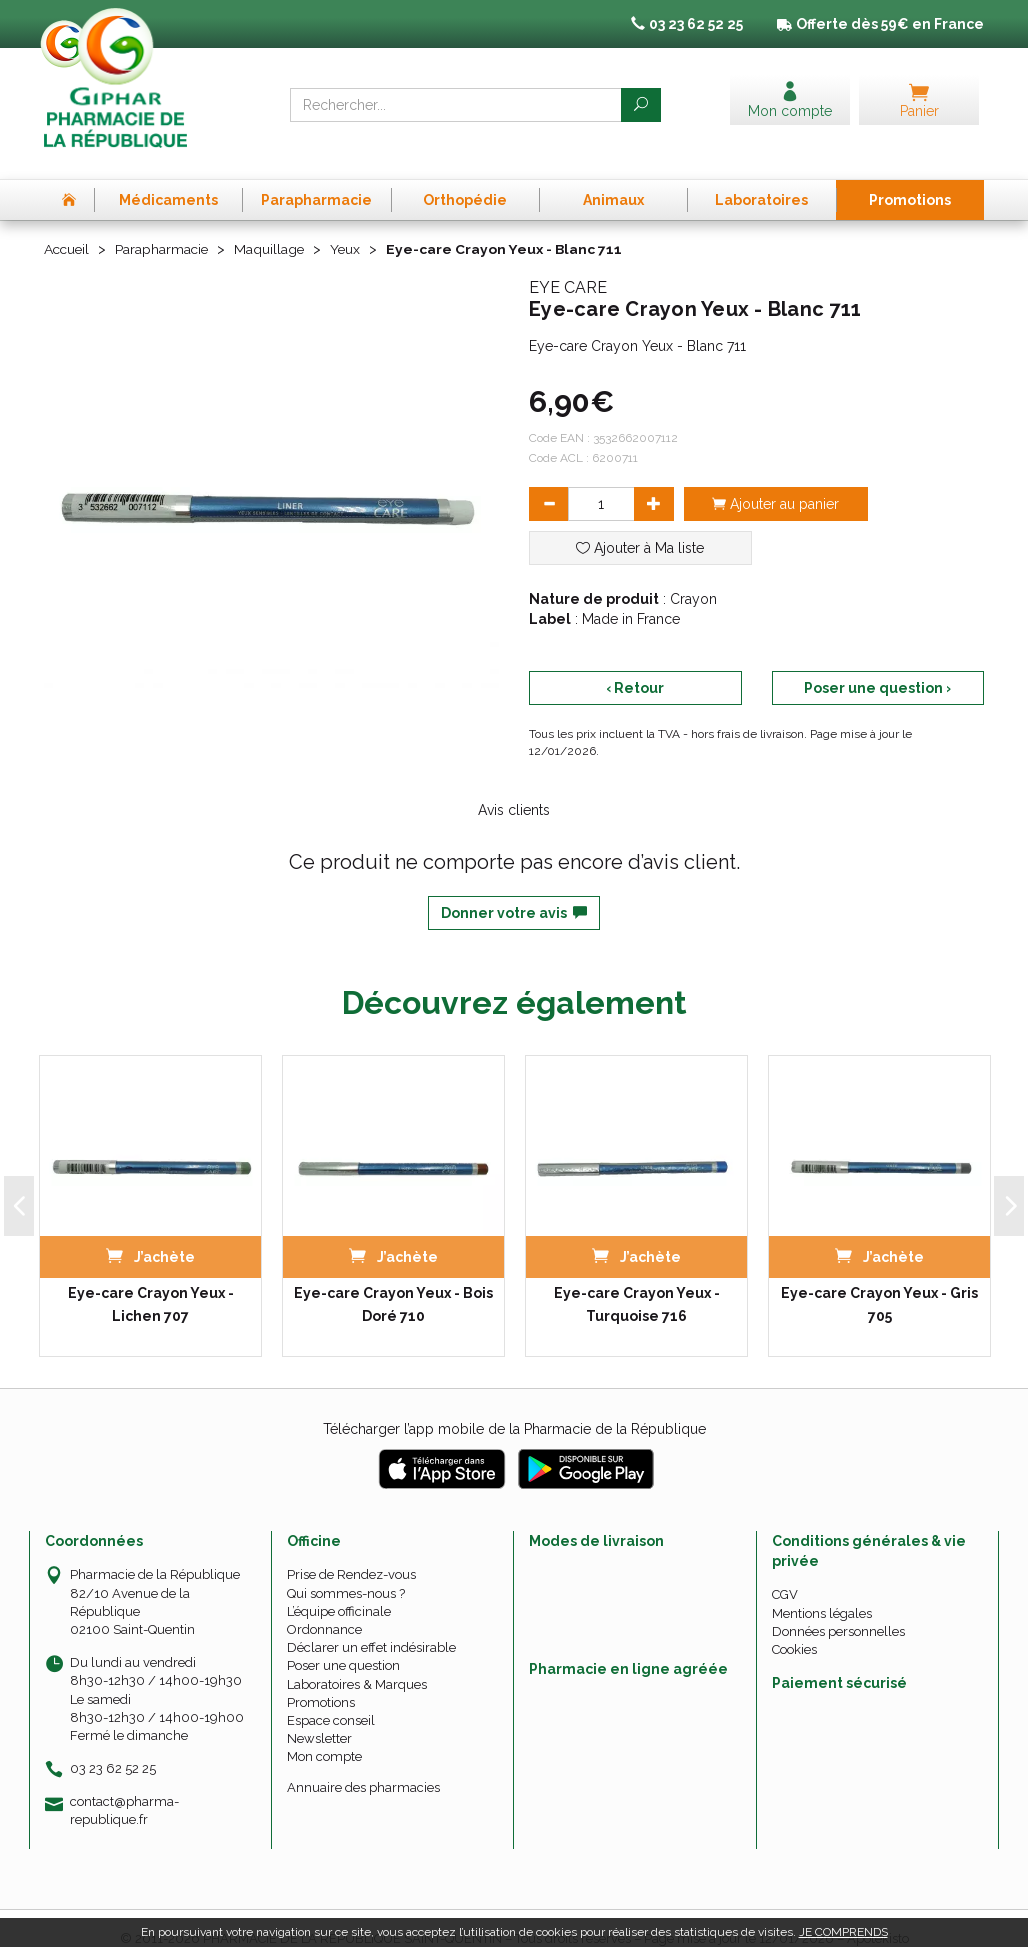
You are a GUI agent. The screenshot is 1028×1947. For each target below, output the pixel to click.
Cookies (794, 1627)
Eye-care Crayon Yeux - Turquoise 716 (637, 1283)
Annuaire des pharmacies (363, 1766)
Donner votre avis (514, 891)
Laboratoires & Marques (357, 1662)
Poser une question (343, 1644)
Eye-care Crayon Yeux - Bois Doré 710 (393, 1283)
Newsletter (319, 1717)
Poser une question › (877, 666)
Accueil (68, 228)
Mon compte (324, 1735)
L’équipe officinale (339, 1589)
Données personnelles (838, 1609)
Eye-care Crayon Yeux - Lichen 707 (151, 1283)
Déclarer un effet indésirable (371, 1626)
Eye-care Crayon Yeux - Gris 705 (879, 1283)
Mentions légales (822, 1591)
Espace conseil (331, 1698)
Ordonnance (324, 1607)
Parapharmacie (165, 228)
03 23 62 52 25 (113, 1747)
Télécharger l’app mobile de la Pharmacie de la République (514, 1408)
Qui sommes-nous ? (346, 1571)
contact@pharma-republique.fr (124, 1789)
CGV (785, 1573)
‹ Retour (635, 666)
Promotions (321, 1680)
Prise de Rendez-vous (351, 1553)
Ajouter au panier (775, 482)
